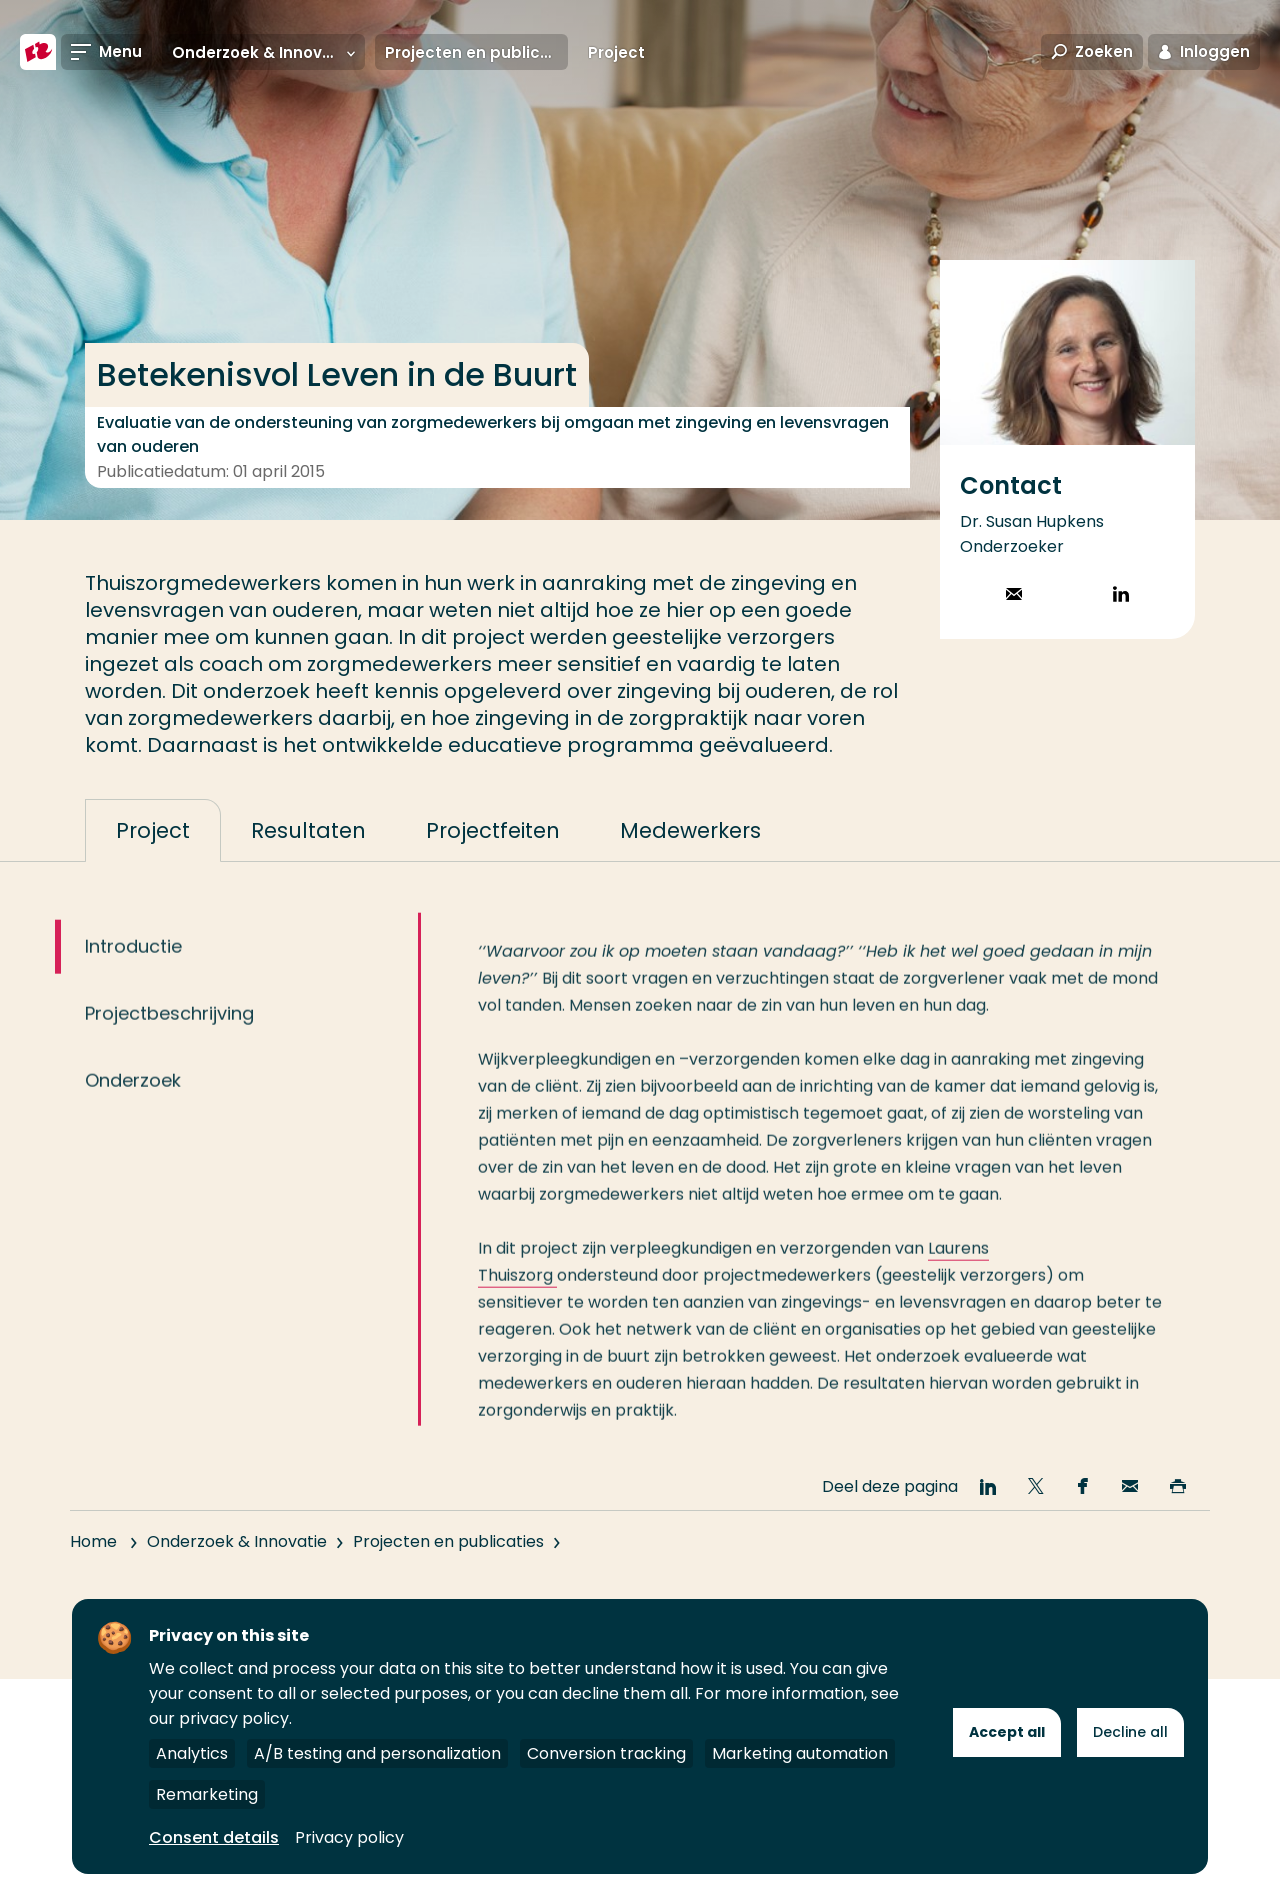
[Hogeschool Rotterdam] (38, 52)
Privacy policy (349, 1837)
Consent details (214, 1837)
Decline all (1130, 1732)
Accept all (1007, 1732)
